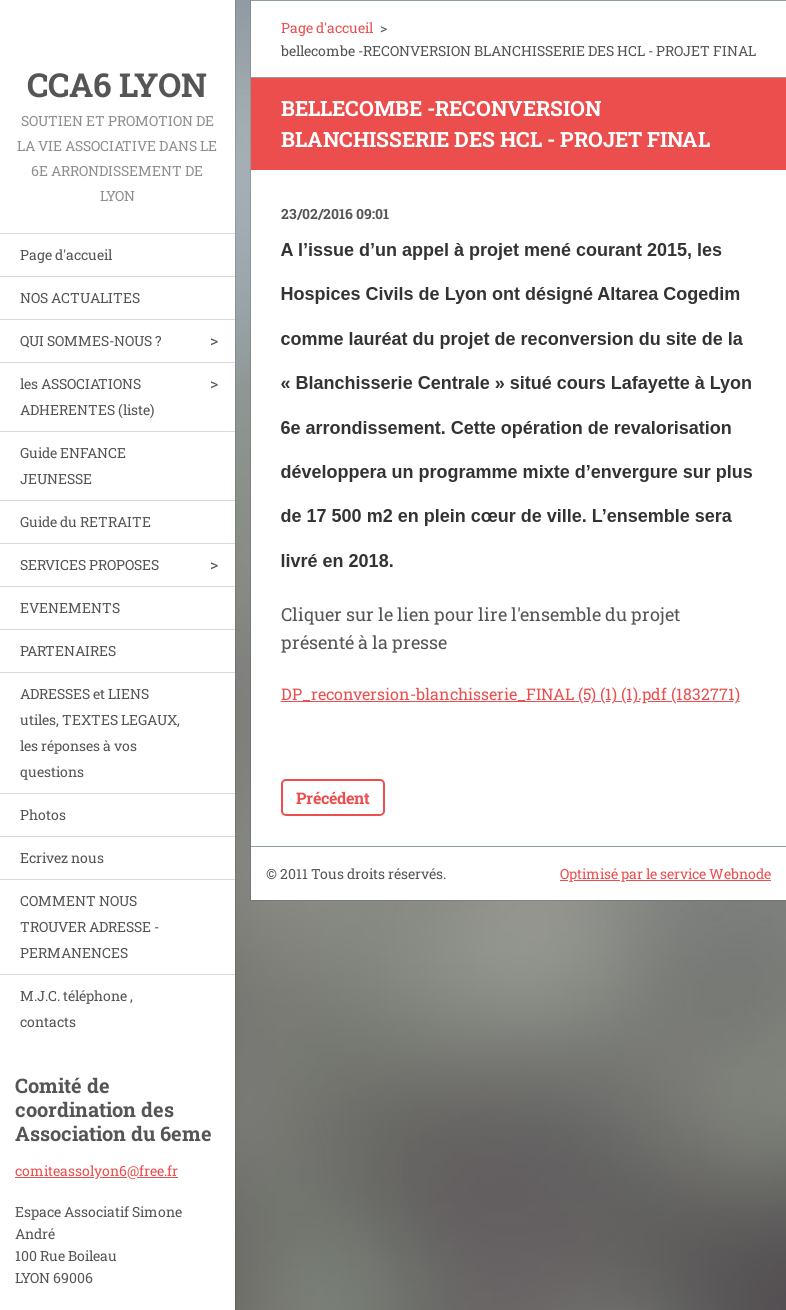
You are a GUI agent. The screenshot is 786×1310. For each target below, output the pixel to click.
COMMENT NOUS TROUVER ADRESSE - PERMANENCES (89, 926)
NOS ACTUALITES (80, 297)
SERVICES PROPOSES (89, 564)
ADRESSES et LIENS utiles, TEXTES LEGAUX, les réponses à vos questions (100, 732)
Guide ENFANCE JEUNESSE (73, 465)
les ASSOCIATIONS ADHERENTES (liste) (87, 396)
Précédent (333, 797)
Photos (43, 814)
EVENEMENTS (70, 607)
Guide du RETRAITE (85, 521)
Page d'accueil (66, 254)
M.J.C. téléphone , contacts (76, 1008)
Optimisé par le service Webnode (665, 873)
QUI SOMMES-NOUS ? (91, 340)
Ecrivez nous (62, 857)
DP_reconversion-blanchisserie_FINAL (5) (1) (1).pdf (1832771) (510, 693)
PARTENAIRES (68, 650)
